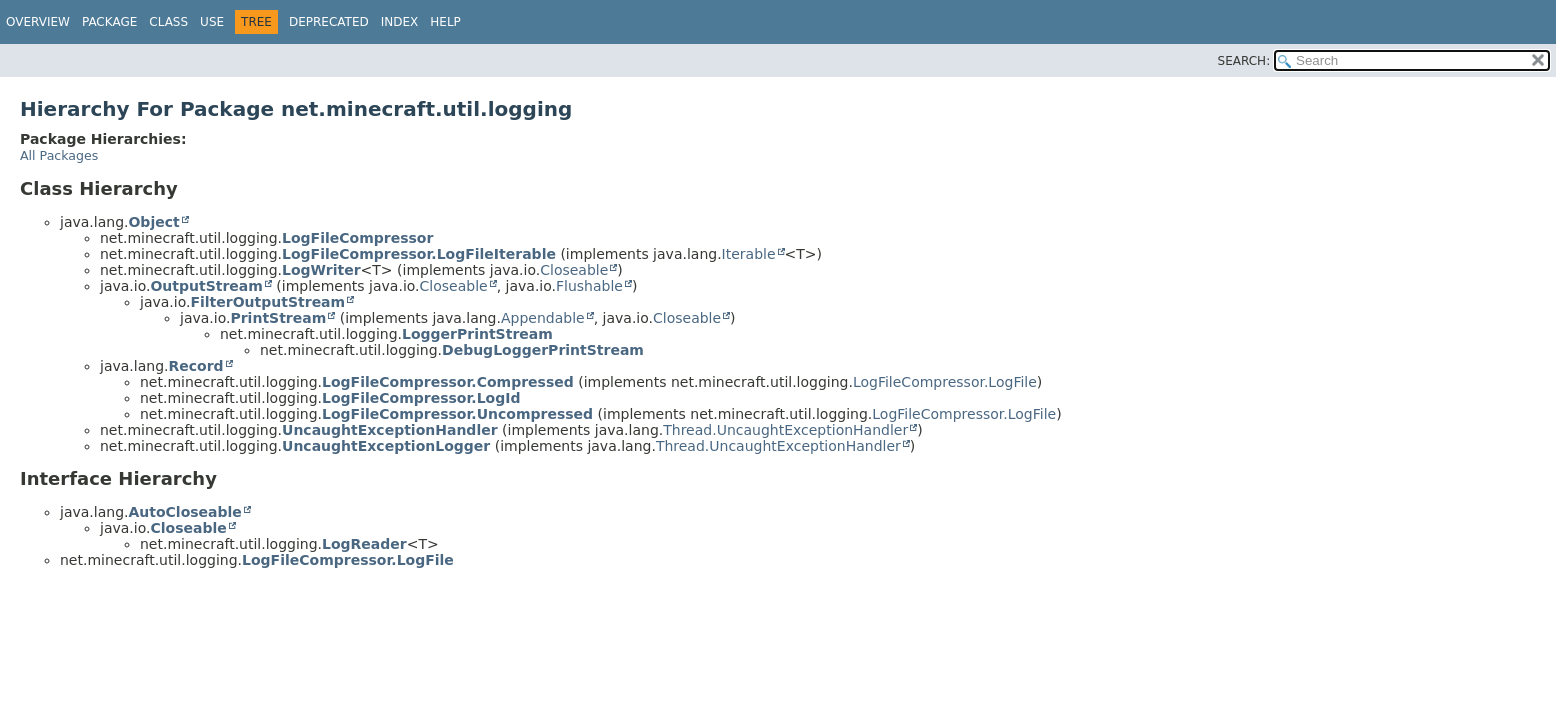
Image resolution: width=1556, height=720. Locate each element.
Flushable (589, 286)
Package (109, 22)
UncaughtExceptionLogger (386, 446)
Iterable (749, 254)
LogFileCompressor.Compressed (448, 382)
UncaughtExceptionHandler (390, 430)
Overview (38, 22)
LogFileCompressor (357, 238)
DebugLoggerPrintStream (543, 350)
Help (445, 22)
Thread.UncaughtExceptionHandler (785, 430)
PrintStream (278, 318)
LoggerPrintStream (477, 334)
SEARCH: (1244, 61)
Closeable (574, 270)
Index (400, 22)
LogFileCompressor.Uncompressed (457, 414)
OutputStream (206, 286)
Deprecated (329, 22)
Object (153, 222)
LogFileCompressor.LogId (421, 398)
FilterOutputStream (267, 302)
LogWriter (321, 270)
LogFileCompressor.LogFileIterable (419, 254)
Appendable (543, 318)
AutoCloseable (184, 512)
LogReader (364, 544)
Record (195, 366)
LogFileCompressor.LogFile (945, 382)
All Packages (59, 155)
